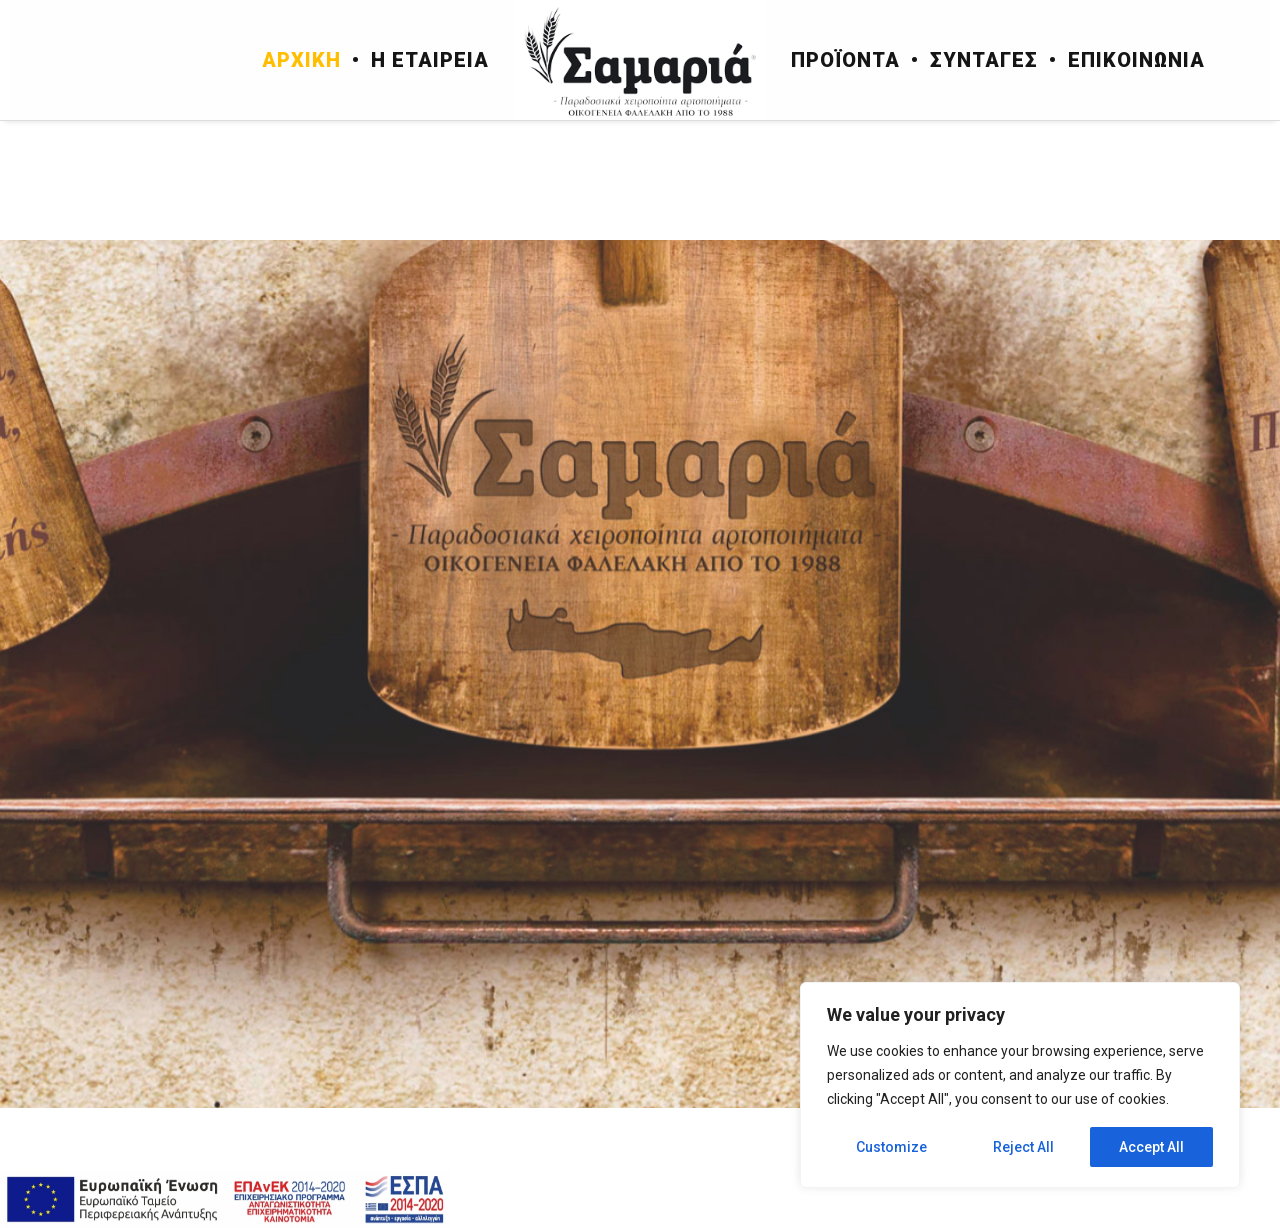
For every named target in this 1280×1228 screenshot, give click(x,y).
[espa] (225, 1199)
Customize (891, 1147)
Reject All (1023, 1147)
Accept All (1151, 1147)
